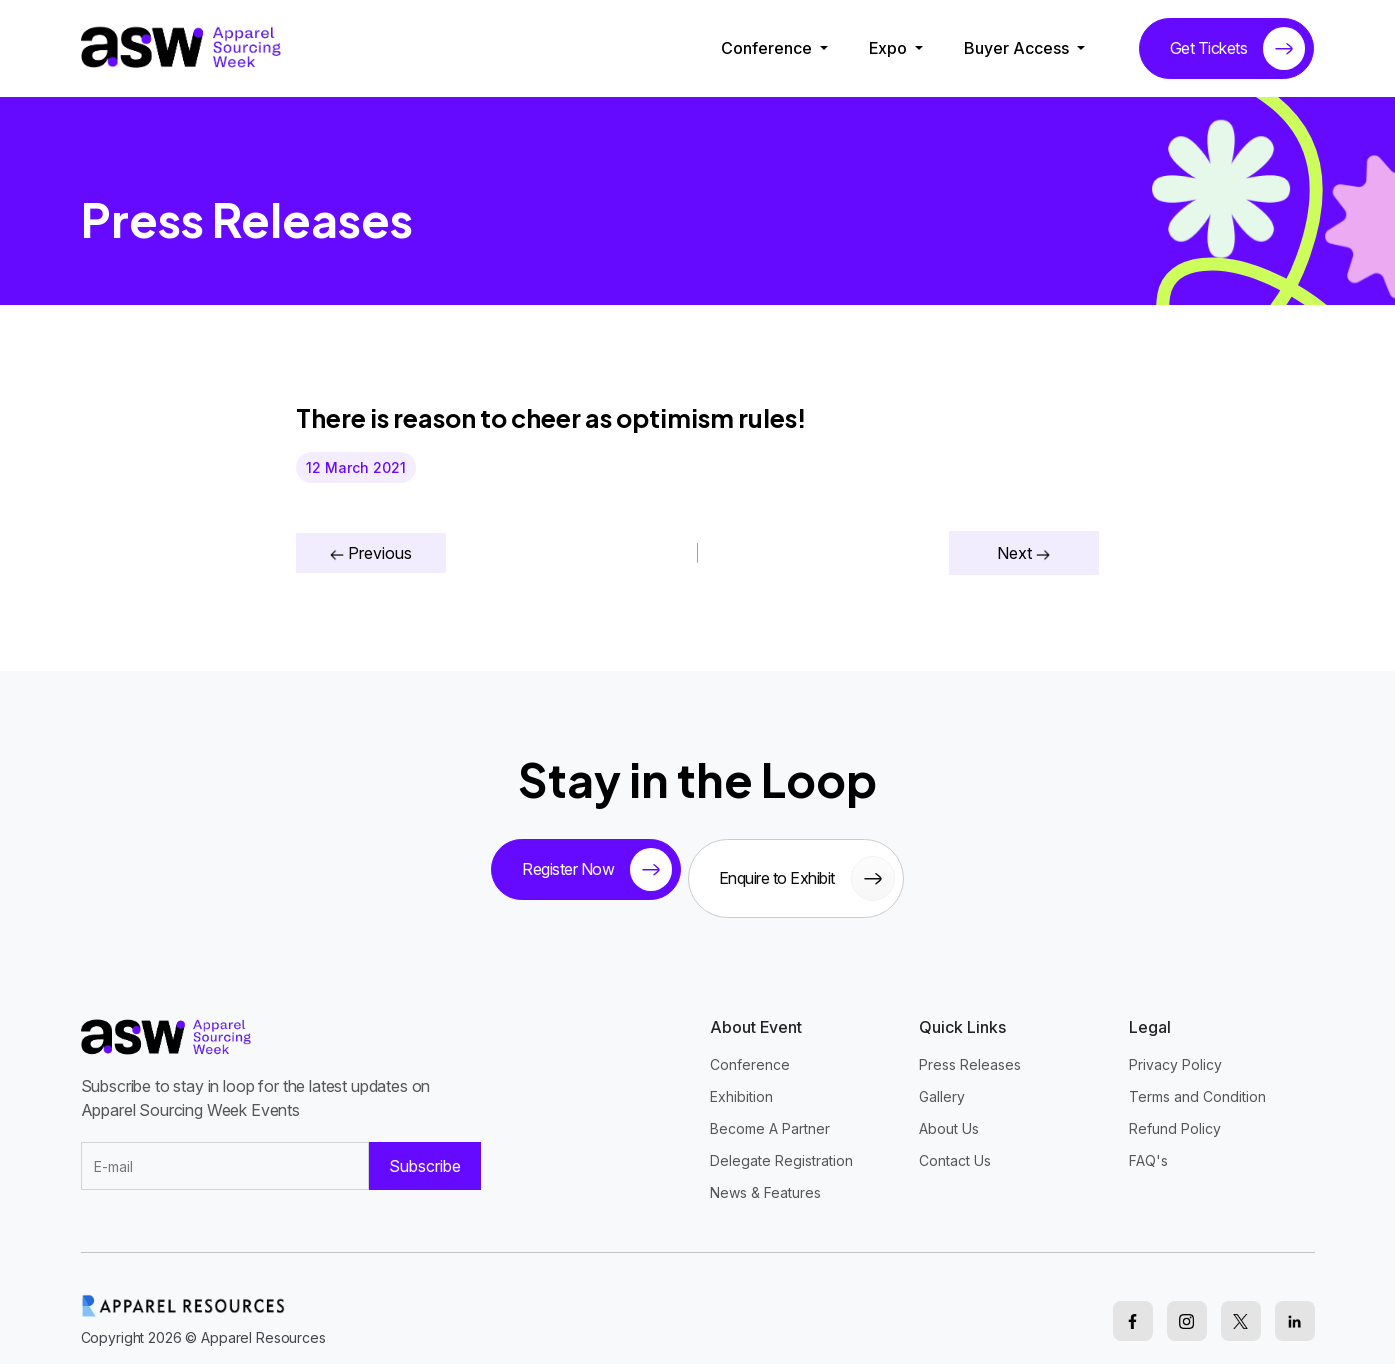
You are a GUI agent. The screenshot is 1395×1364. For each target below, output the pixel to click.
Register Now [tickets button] (588, 870)
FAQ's (1148, 1144)
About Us (949, 1112)
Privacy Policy (1175, 1048)
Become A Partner (770, 1112)
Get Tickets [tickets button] (1238, 48)
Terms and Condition (1197, 1080)
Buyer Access (1018, 48)
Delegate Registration (781, 1144)
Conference (768, 48)
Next (1023, 553)
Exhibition (741, 1080)
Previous (371, 553)
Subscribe (425, 1151)
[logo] (181, 47)
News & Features (765, 1176)
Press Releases (970, 1048)
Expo (890, 48)
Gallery (942, 1080)
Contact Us (955, 1144)
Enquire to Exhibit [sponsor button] (815, 870)
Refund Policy (1175, 1112)
